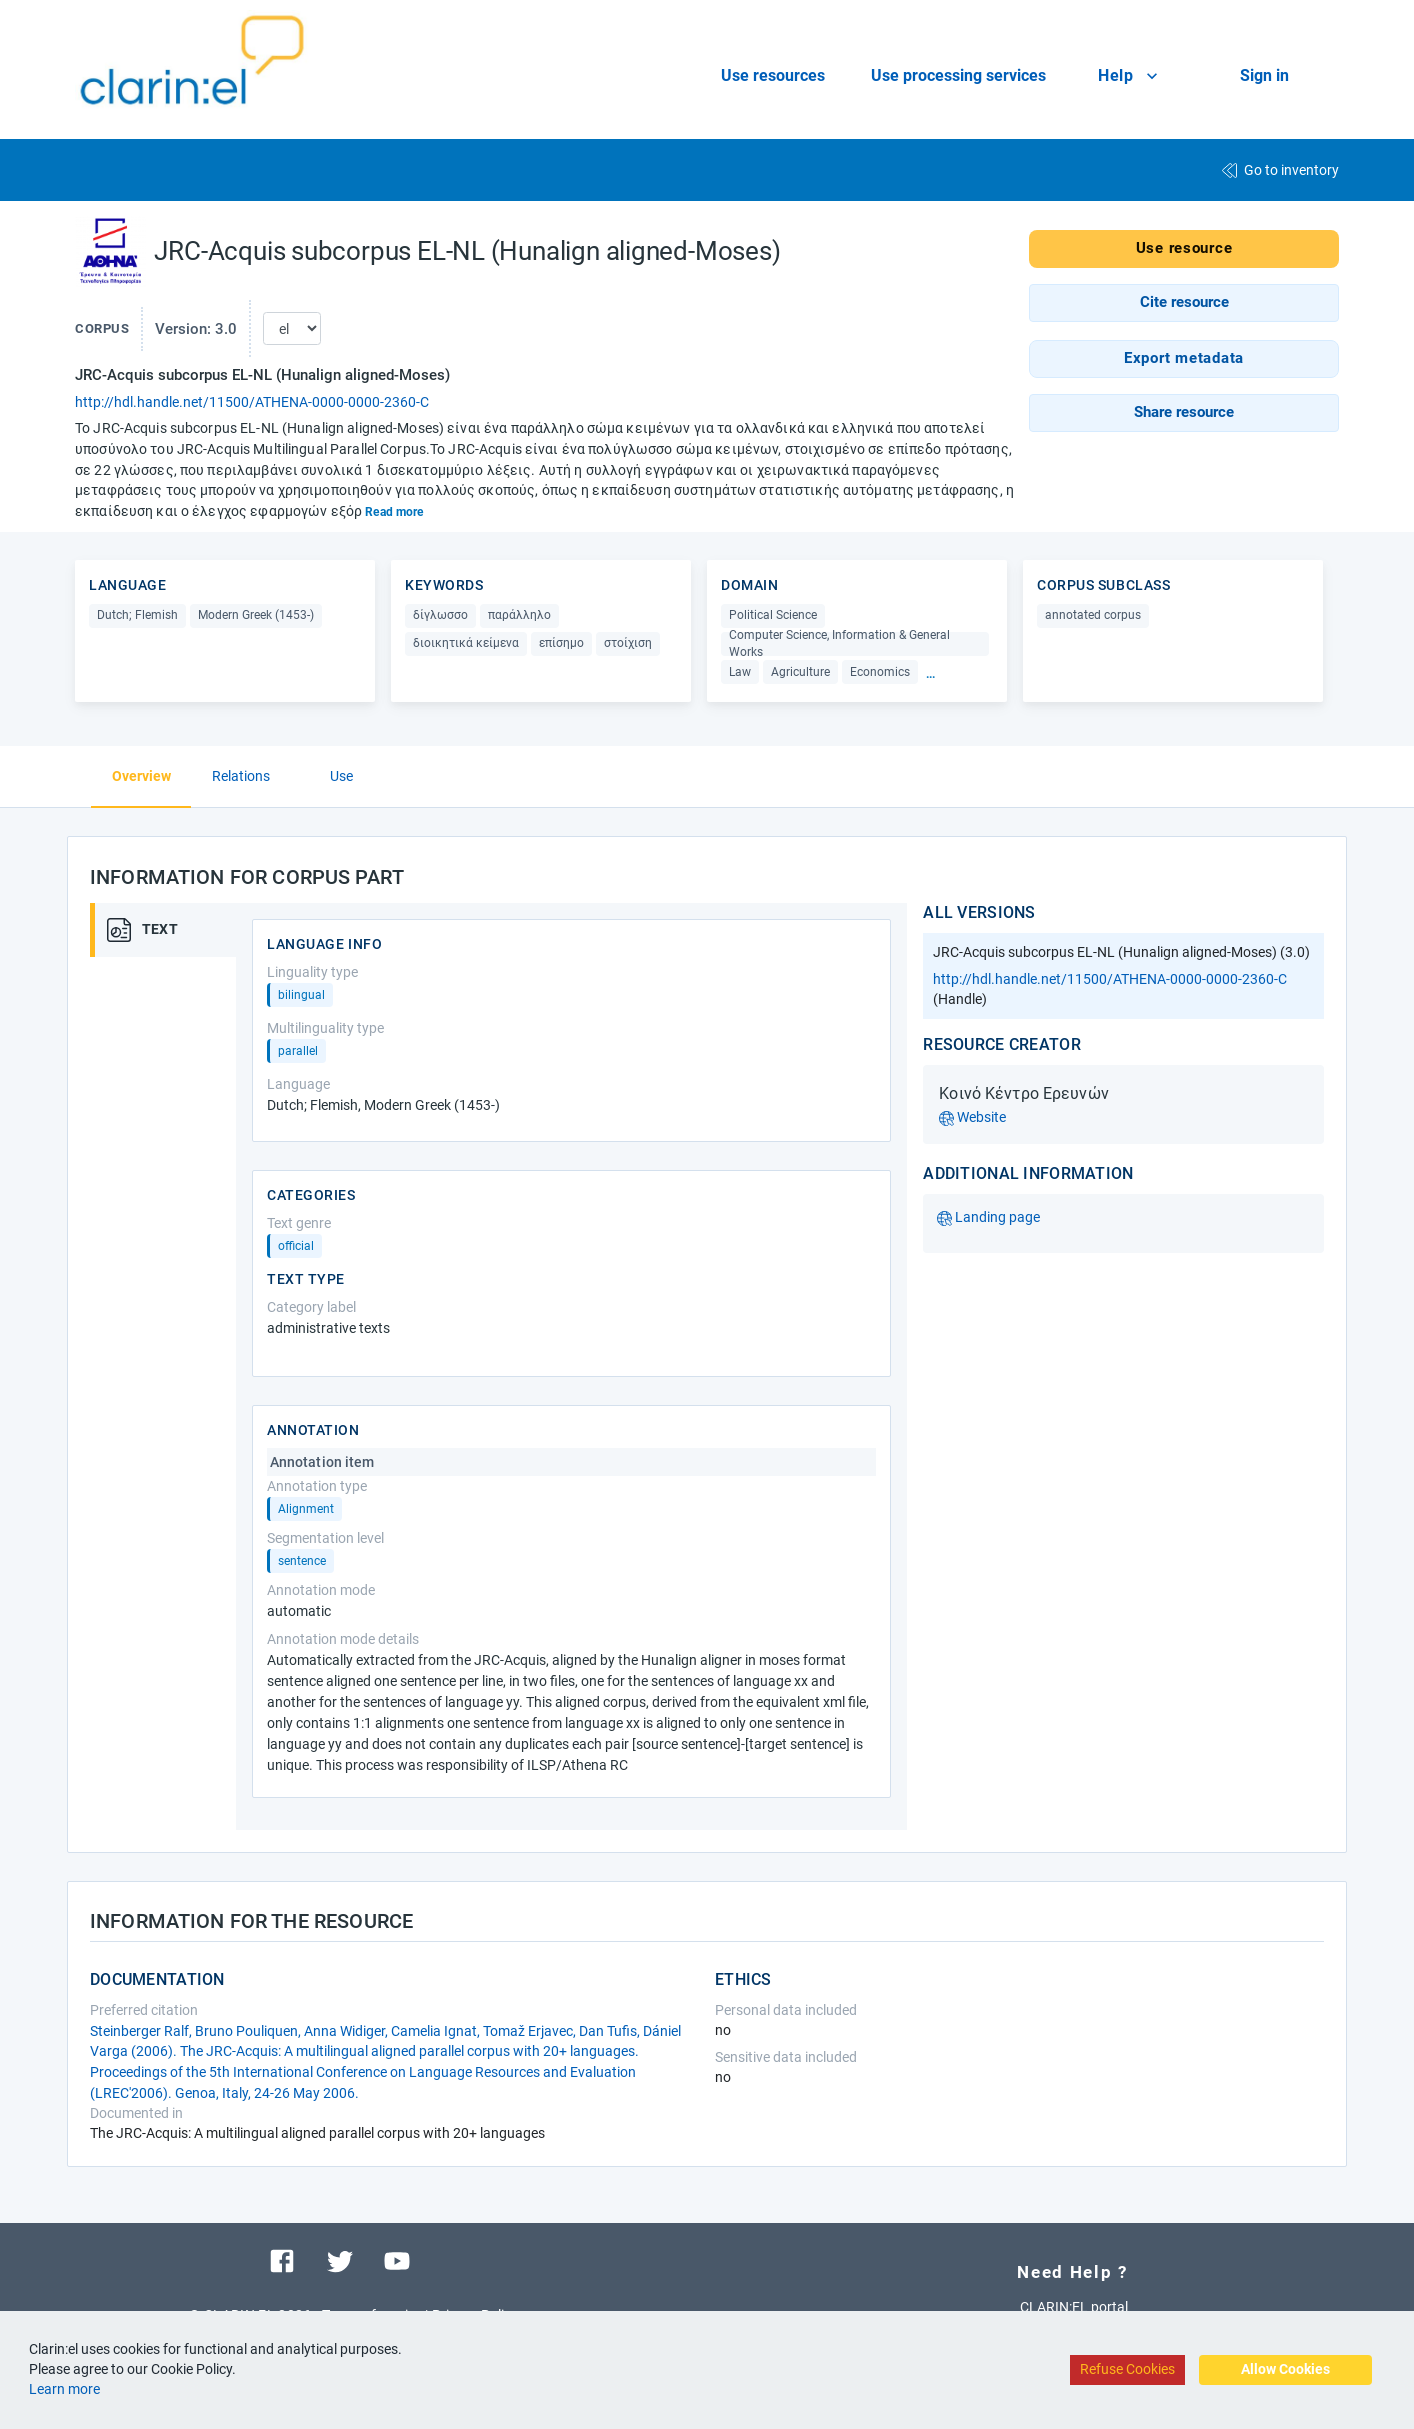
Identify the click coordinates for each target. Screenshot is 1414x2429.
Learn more (64, 2389)
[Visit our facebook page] (282, 2260)
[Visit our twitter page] (340, 2260)
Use (341, 776)
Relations (241, 776)
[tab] (170, 930)
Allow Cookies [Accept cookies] (1285, 2369)
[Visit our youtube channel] (397, 2260)
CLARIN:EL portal (1074, 2307)
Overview (141, 776)
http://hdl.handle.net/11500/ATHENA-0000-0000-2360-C (252, 402)
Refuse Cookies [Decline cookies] (1127, 2369)
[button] (1184, 303)
